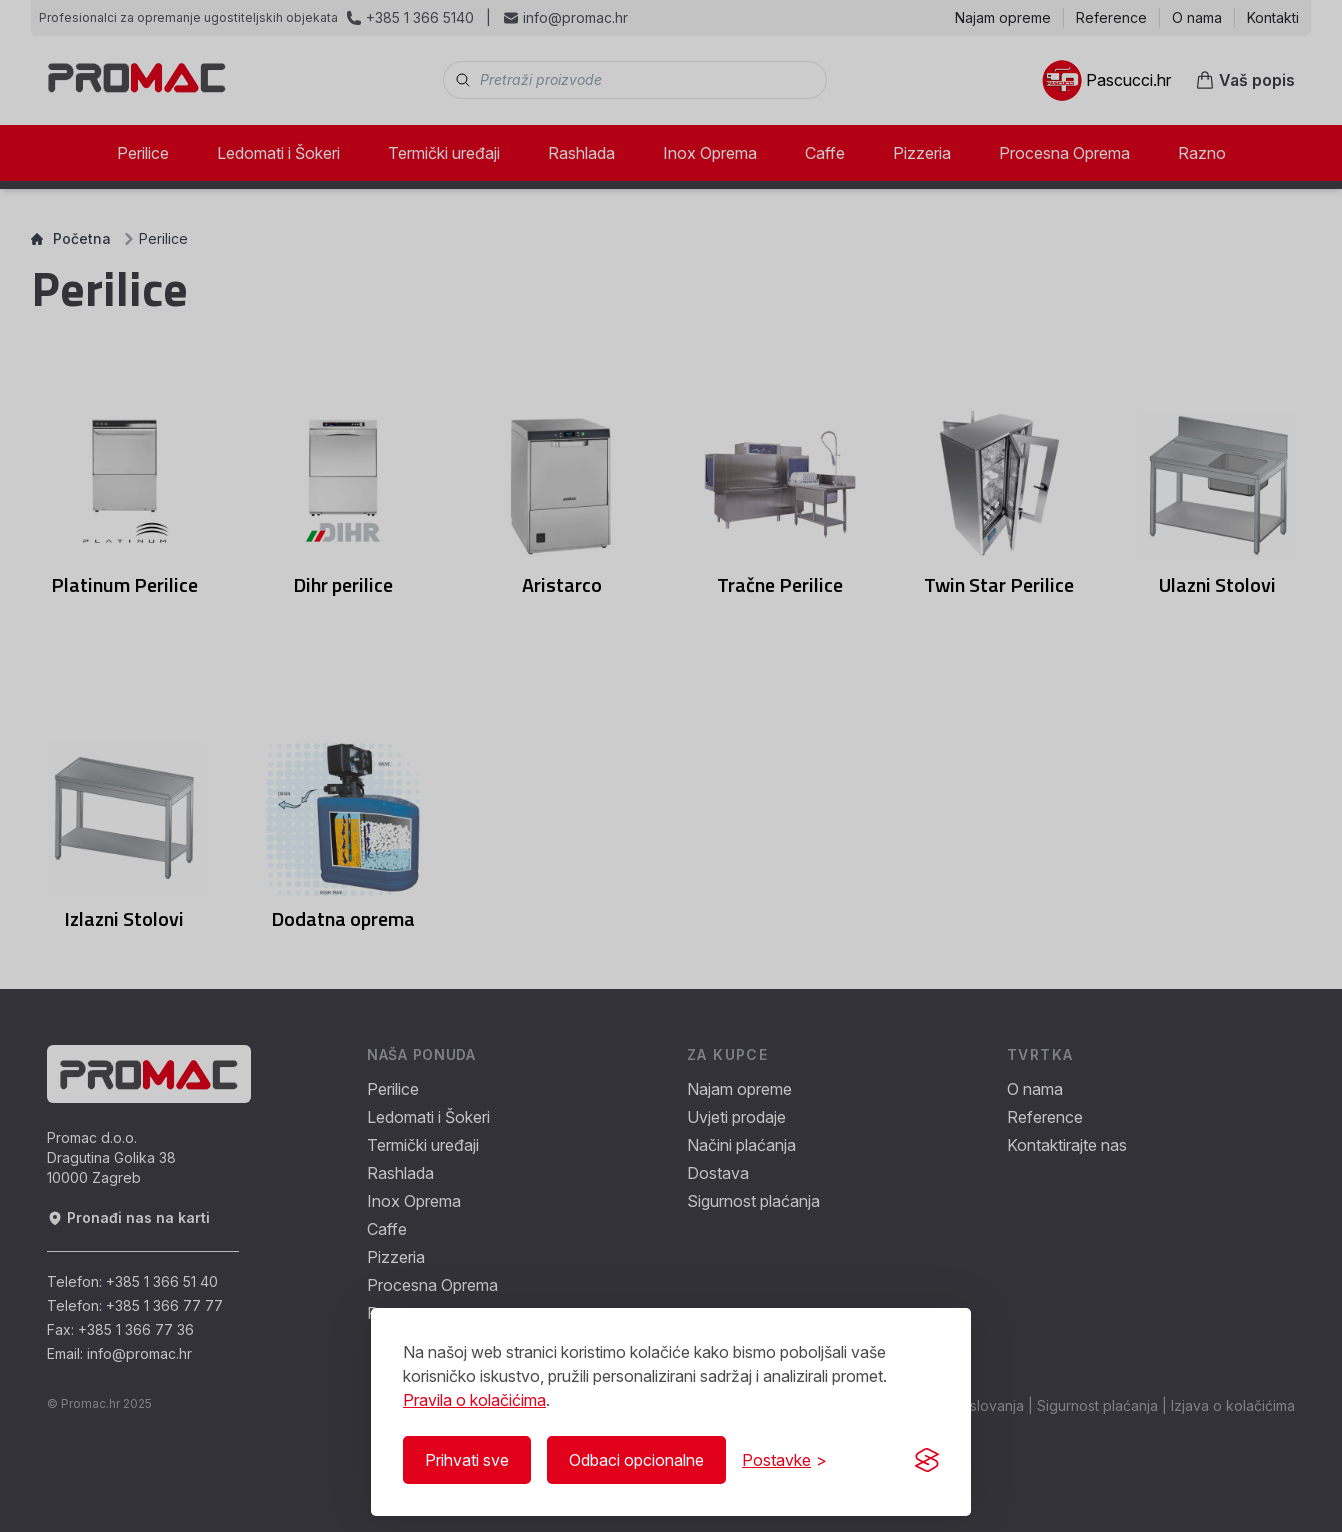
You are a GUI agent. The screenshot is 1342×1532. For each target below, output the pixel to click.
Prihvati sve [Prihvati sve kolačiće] (467, 1460)
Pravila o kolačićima (474, 1400)
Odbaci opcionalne (636, 1460)
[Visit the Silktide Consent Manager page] (927, 1460)
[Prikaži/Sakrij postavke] (784, 1460)
